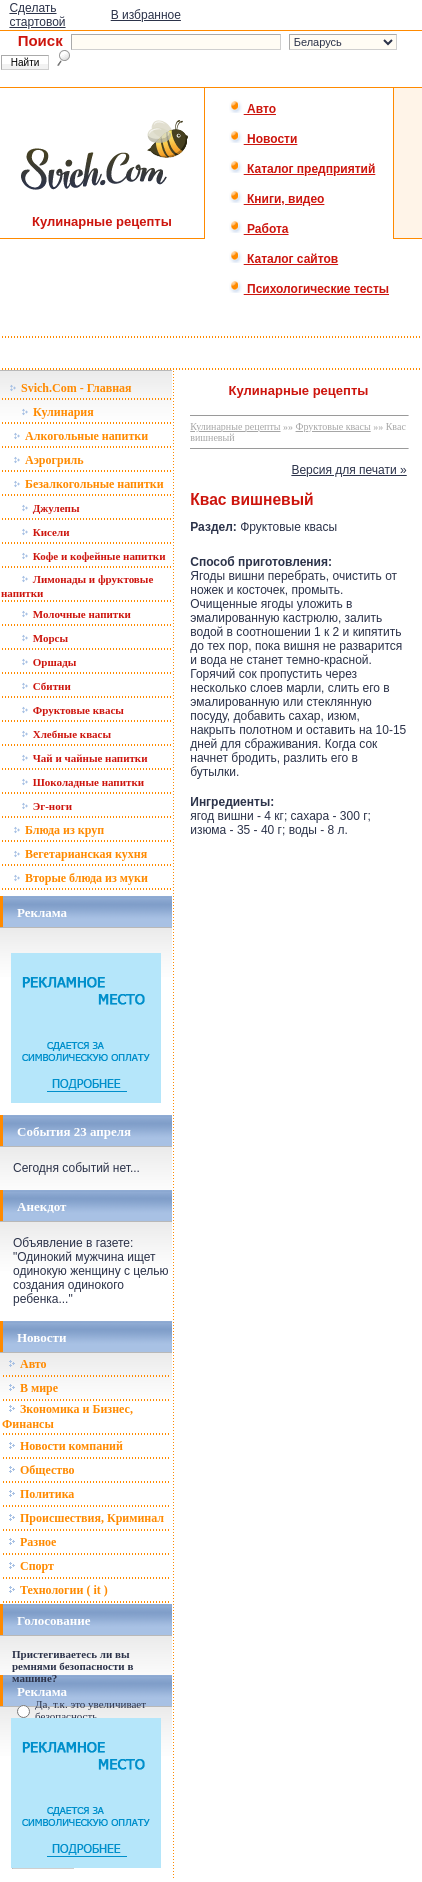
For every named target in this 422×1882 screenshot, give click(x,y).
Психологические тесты (309, 289)
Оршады (48, 662)
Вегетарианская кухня (80, 854)
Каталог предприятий (302, 169)
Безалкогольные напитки (88, 484)
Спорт (31, 1566)
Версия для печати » (348, 470)
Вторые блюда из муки (80, 878)
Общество (41, 1470)
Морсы (44, 638)
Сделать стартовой (37, 15)
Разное (32, 1542)
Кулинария (57, 412)
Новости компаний (65, 1446)
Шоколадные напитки (82, 782)
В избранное (146, 15)
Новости (263, 139)
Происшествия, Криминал (86, 1518)
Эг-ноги (46, 806)
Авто (252, 109)
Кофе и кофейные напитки (93, 556)
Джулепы (50, 508)
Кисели (45, 532)
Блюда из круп (58, 830)
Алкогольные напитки (80, 436)
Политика (41, 1494)
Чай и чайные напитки (84, 758)
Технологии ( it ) (58, 1590)
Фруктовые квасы (72, 710)
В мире (33, 1388)
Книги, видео (277, 199)
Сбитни (46, 686)
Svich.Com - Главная (70, 388)
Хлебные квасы (66, 734)
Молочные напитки (76, 614)
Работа (259, 229)
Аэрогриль (48, 460)
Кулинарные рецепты (235, 426)
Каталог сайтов (283, 259)
